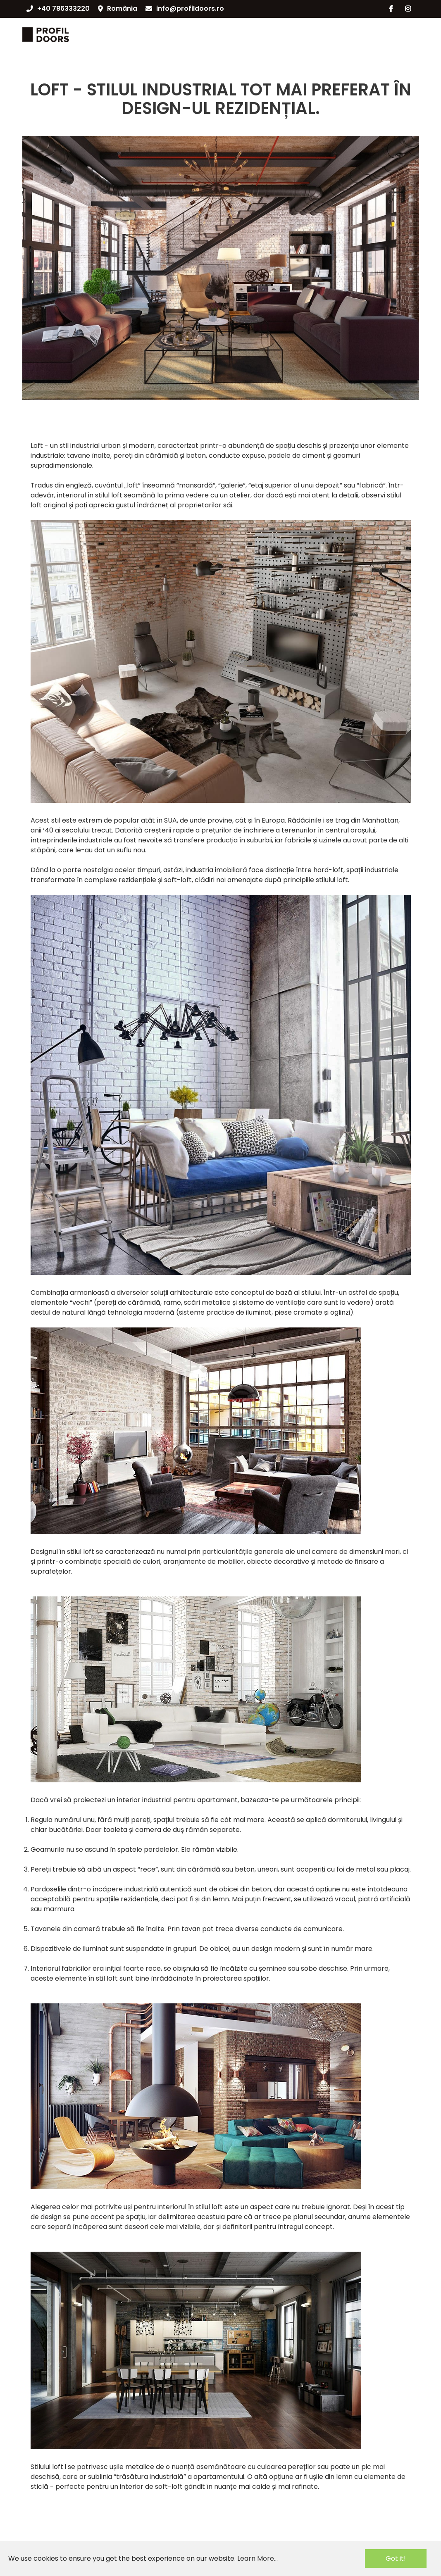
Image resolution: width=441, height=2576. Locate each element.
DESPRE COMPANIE (250, 34)
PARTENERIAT (360, 34)
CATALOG (98, 34)
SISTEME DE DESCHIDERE (167, 34)
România (117, 8)
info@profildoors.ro (184, 8)
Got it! (396, 2558)
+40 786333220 (58, 8)
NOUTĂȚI (309, 34)
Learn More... (257, 2558)
